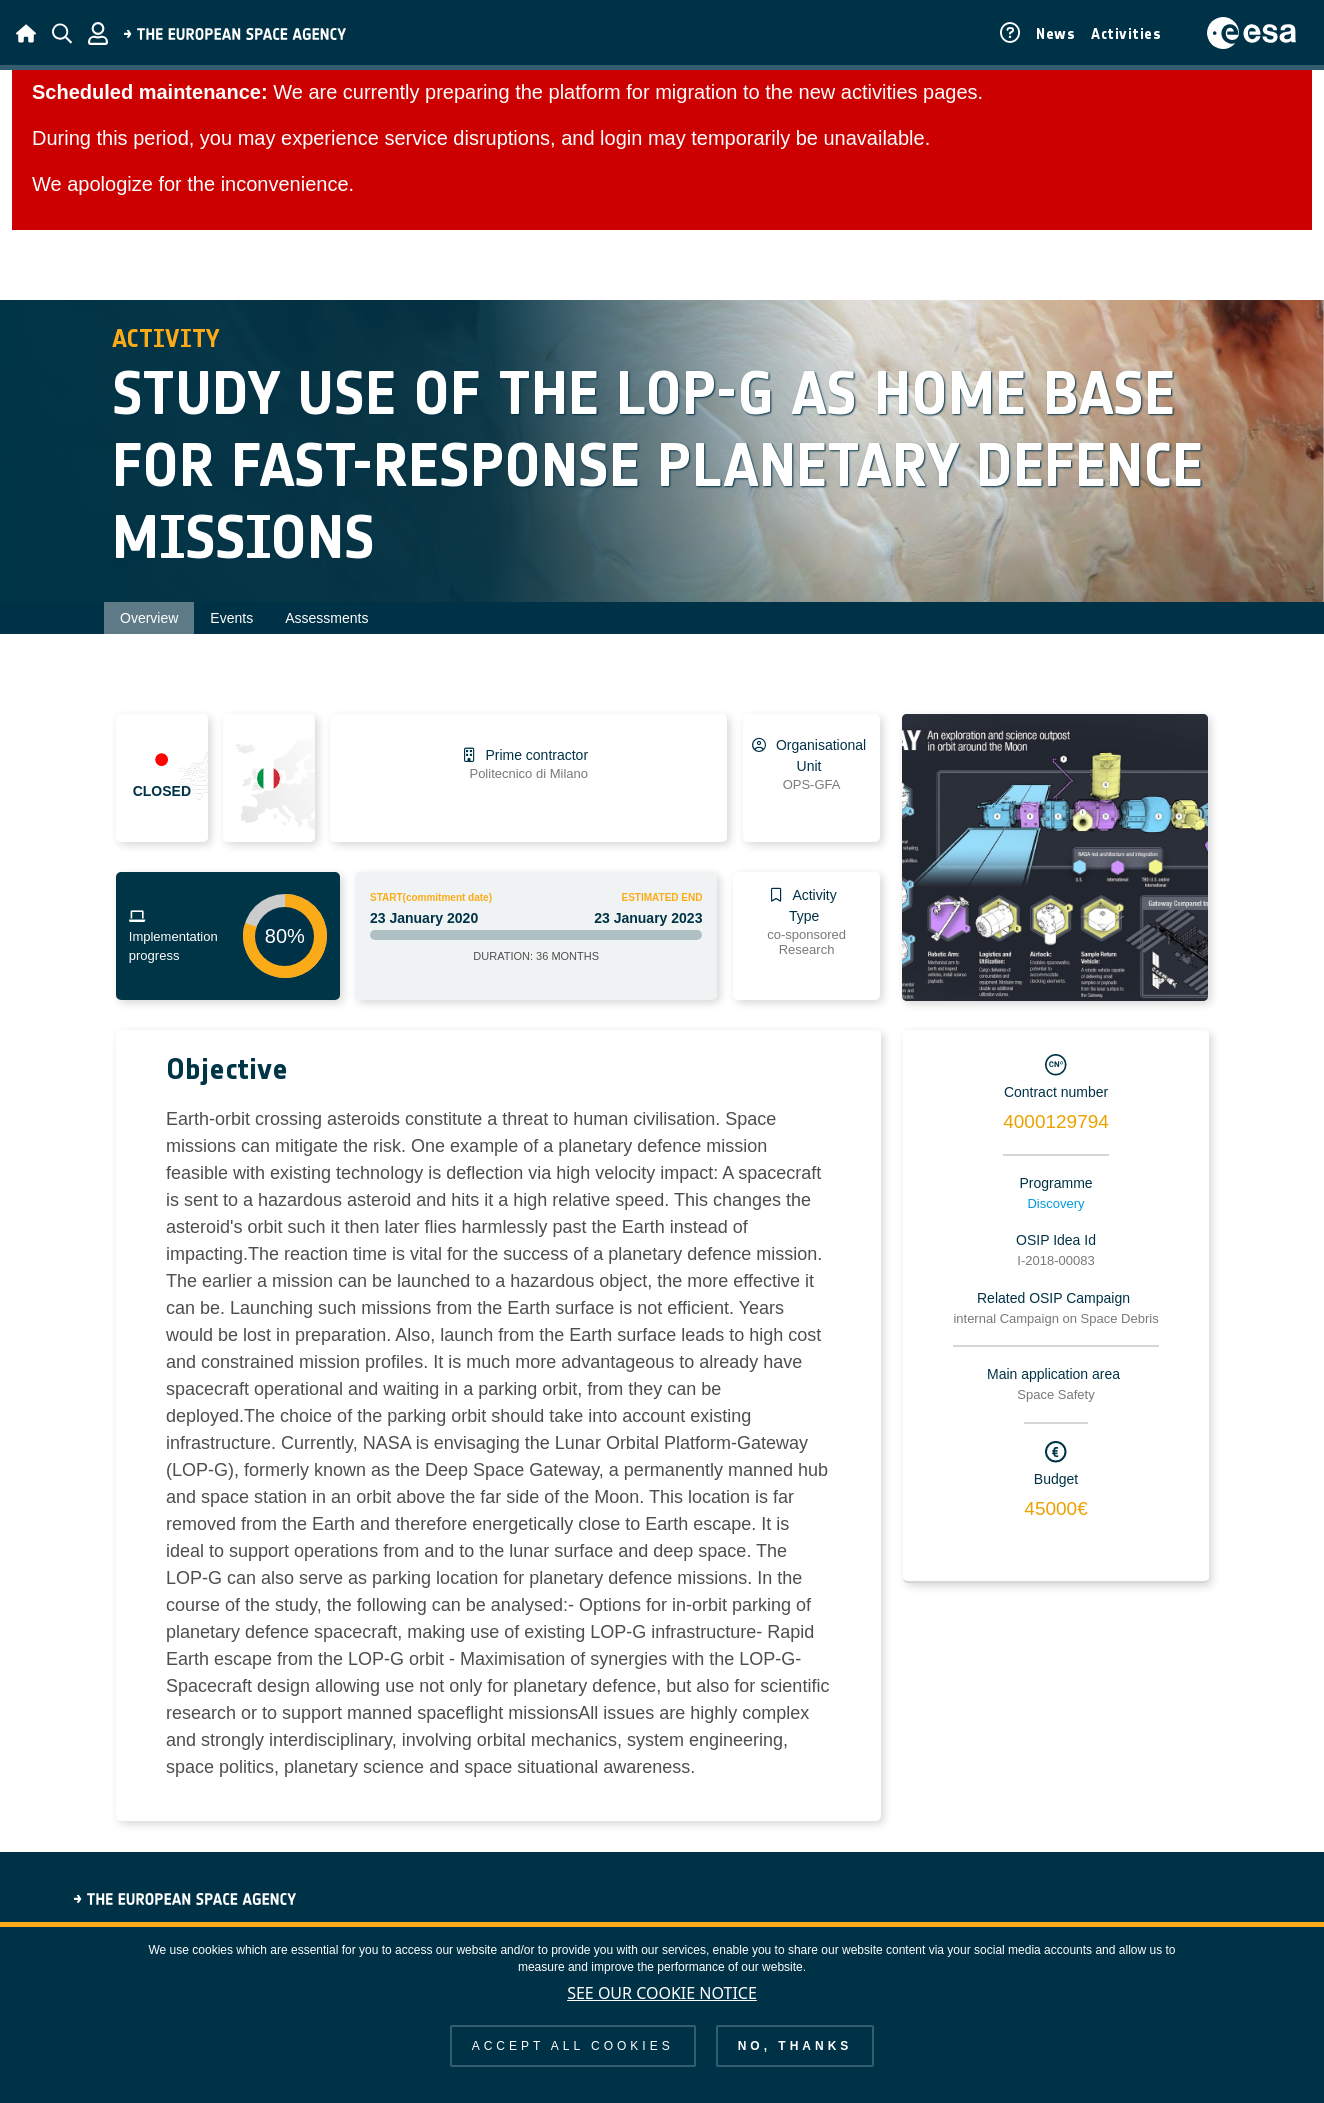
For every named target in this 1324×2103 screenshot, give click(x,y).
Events (231, 618)
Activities (1126, 34)
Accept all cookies (573, 2046)
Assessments (326, 618)
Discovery (1055, 1203)
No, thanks (795, 2046)
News (1055, 34)
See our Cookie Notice (662, 1993)
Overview (149, 618)
